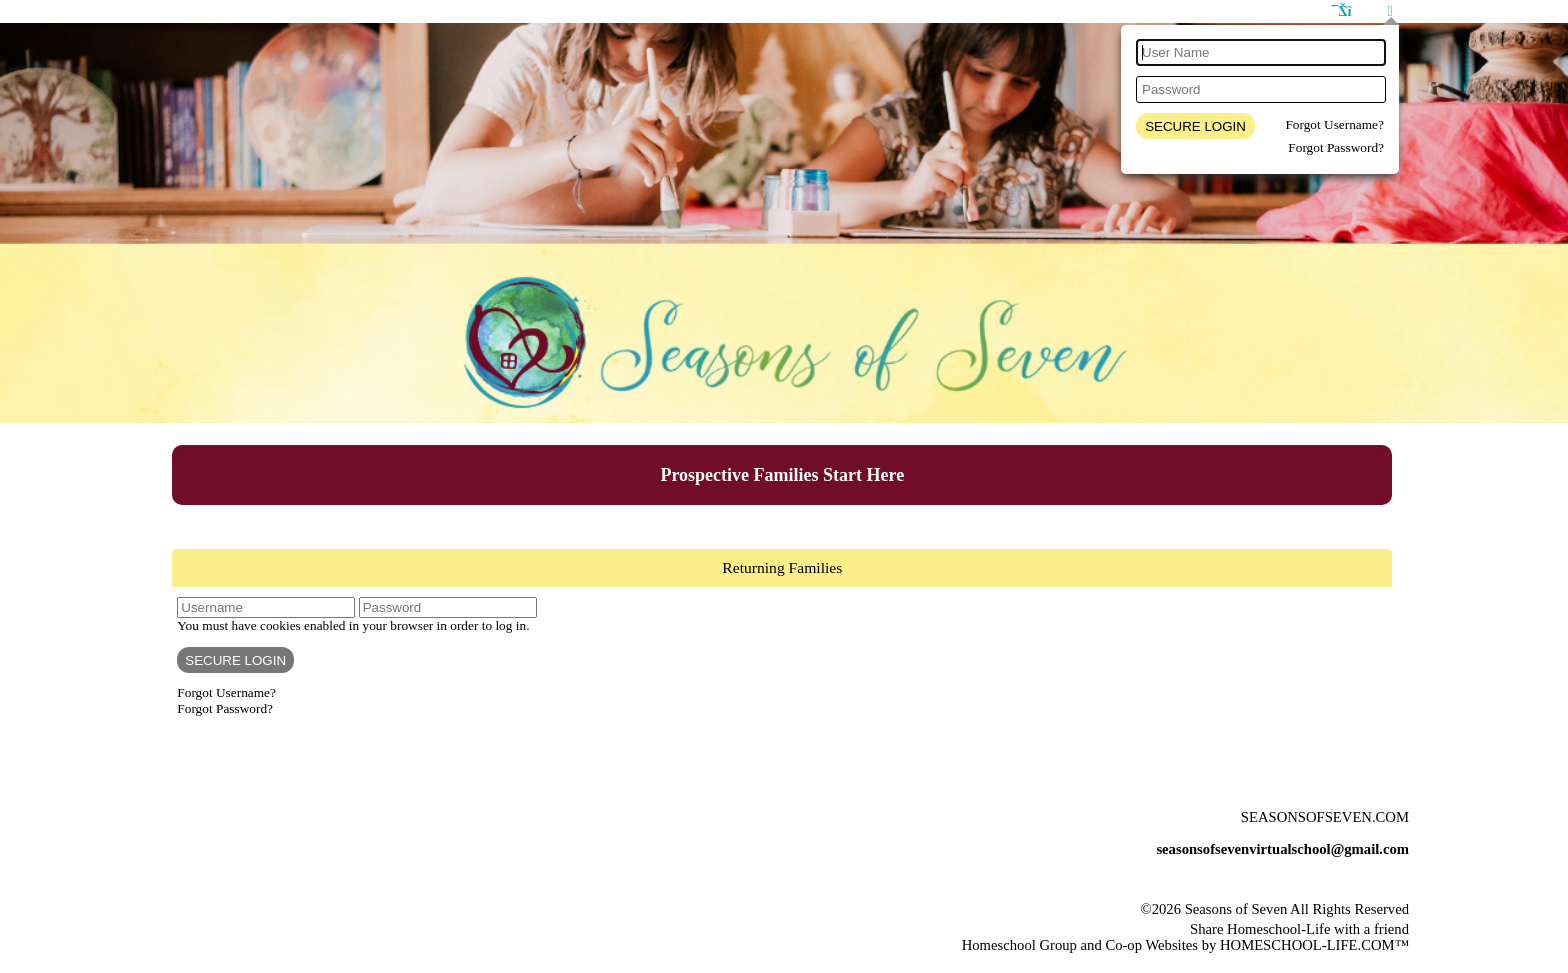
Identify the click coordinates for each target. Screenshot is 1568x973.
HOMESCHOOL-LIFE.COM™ (1314, 945)
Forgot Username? (1334, 124)
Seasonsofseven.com (1325, 817)
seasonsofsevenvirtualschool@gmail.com (1282, 849)
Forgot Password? (1336, 147)
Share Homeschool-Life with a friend (1299, 929)
